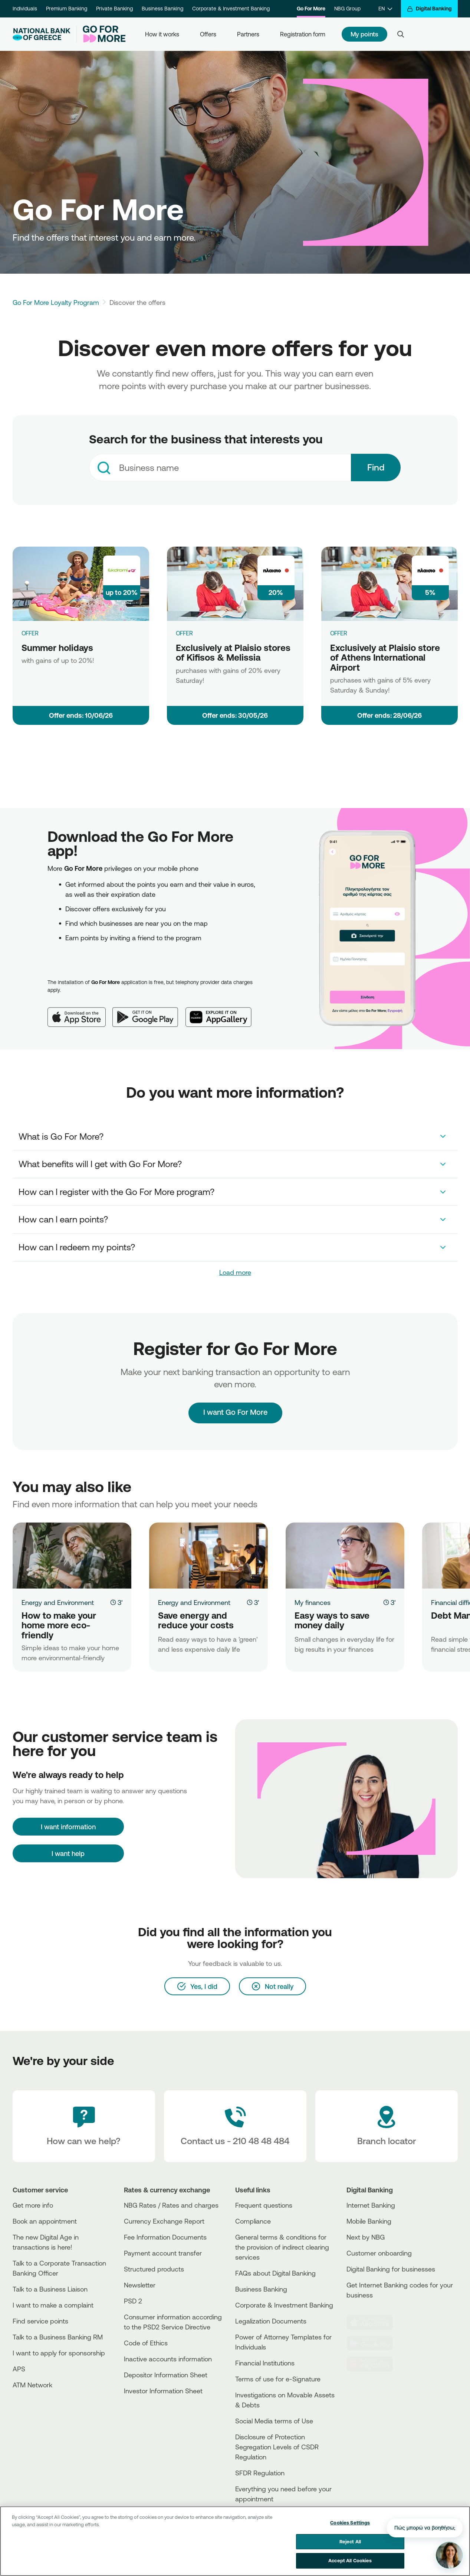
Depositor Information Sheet (165, 2374)
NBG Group (347, 9)
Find (375, 467)
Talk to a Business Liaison (50, 2289)
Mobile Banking (368, 2221)
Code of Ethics (146, 2343)
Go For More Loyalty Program (56, 302)
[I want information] (68, 1827)
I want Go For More (235, 1405)
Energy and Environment (58, 1602)
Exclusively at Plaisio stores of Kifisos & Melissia (233, 652)
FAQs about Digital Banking (275, 2273)
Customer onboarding (379, 2253)
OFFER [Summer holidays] (30, 633)
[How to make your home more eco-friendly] (72, 1556)
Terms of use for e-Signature (278, 2379)
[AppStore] (374, 2322)
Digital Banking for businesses (390, 2269)
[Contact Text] (235, 2126)
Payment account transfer (163, 2253)
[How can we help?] (84, 2126)
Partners (248, 34)
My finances (313, 1602)
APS (19, 2369)
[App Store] (79, 1011)
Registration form (302, 34)
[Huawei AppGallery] (222, 1011)
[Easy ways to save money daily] (345, 1556)
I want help (68, 1853)
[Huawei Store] (374, 2364)
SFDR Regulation (260, 2472)
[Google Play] (148, 1011)
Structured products (154, 2269)
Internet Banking (370, 2205)
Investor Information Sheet (163, 2390)
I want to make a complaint (53, 2305)
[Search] (400, 34)
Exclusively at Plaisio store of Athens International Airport (385, 657)
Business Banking (162, 9)
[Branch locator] (386, 2126)
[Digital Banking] (429, 8)
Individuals (25, 9)
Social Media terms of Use (274, 2420)
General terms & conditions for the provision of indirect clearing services (282, 2247)
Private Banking (114, 9)
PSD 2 (133, 2301)
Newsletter (139, 2285)
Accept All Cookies (350, 2560)
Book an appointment (45, 2221)
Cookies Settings (350, 2522)
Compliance (253, 2221)
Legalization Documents (270, 2321)
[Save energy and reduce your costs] (208, 1556)
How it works (162, 34)
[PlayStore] (374, 2343)
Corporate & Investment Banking (231, 9)
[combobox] (220, 467)
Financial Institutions (265, 2363)
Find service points (40, 2321)
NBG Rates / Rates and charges (171, 2205)
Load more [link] (235, 1272)
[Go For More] (101, 34)
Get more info (33, 2205)
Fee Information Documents (165, 2237)
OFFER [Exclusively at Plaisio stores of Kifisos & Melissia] (184, 633)
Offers (208, 34)
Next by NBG (365, 2237)
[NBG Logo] (41, 34)
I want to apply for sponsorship (59, 2353)
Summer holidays (57, 647)
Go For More (311, 9)
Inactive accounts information (168, 2358)
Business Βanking (261, 2289)
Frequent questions (263, 2205)
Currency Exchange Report (164, 2221)
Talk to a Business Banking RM (58, 2337)
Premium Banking (66, 9)
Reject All (350, 2541)
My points (365, 34)
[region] (235, 2541)
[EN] (385, 8)
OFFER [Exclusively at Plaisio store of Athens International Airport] (338, 633)
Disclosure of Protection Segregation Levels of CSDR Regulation (277, 2447)
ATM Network (32, 2384)
